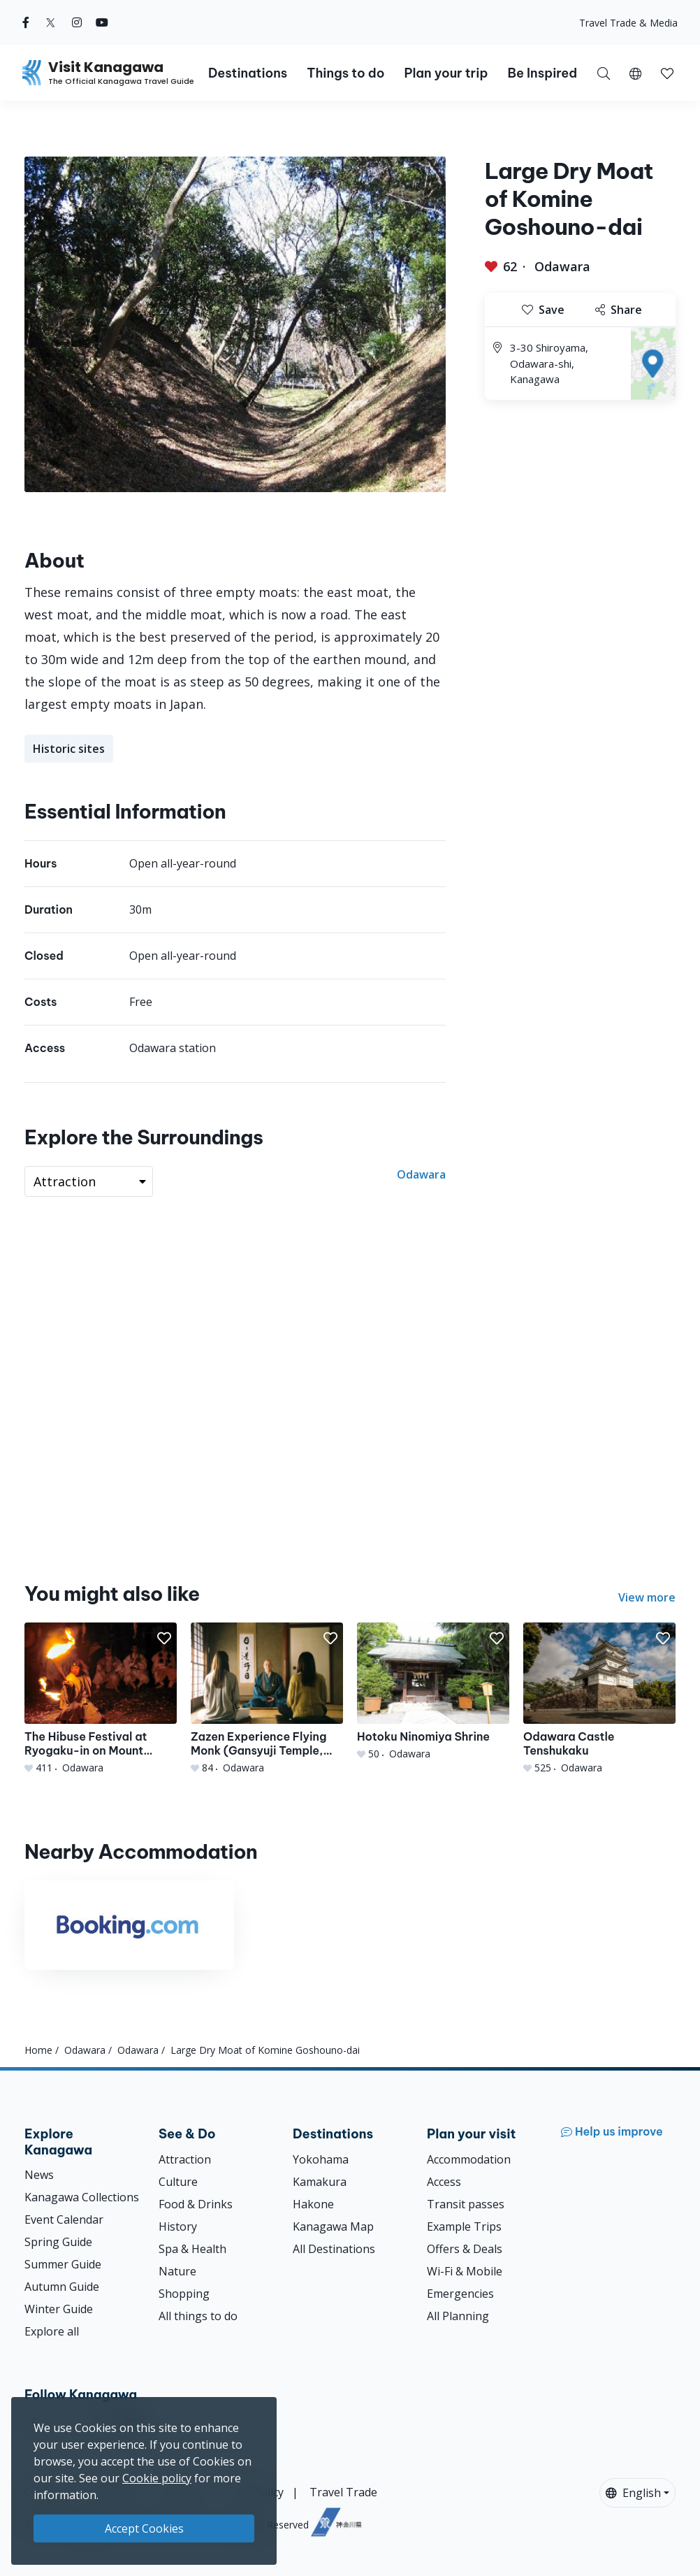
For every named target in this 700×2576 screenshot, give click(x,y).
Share (618, 309)
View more (647, 1597)
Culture (178, 2181)
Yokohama (321, 2159)
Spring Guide (58, 2242)
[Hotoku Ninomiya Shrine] (433, 1691)
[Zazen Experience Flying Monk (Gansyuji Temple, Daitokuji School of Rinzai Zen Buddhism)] (267, 1698)
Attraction (185, 2159)
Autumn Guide (61, 2286)
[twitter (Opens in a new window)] (51, 22)
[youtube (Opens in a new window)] (102, 22)
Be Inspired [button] (542, 73)
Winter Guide (58, 2309)
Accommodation (469, 2159)
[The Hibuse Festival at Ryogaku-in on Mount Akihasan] (100, 1698)
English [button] (633, 2493)
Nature (177, 2271)
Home (38, 2050)
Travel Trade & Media (628, 22)
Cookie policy (156, 2478)
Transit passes (465, 2204)
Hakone (313, 2204)
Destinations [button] (247, 73)
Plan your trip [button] (446, 73)
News (39, 2174)
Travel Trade (343, 2492)
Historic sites (69, 748)
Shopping (184, 2293)
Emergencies (460, 2293)
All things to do (198, 2316)
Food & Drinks (196, 2204)
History (178, 2226)
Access (444, 2181)
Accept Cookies (144, 2528)
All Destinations (334, 2249)
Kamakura (320, 2181)
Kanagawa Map (333, 2226)
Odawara (562, 266)
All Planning (458, 2316)
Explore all (51, 2331)
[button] (635, 73)
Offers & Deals (464, 2249)
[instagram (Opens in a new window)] (77, 22)
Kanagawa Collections (81, 2197)
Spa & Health (192, 2249)
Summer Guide (62, 2264)
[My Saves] (667, 73)
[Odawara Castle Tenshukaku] (599, 1698)
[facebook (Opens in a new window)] (25, 22)
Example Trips (464, 2226)
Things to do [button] (345, 73)
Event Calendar (63, 2219)
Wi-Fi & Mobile (464, 2271)
